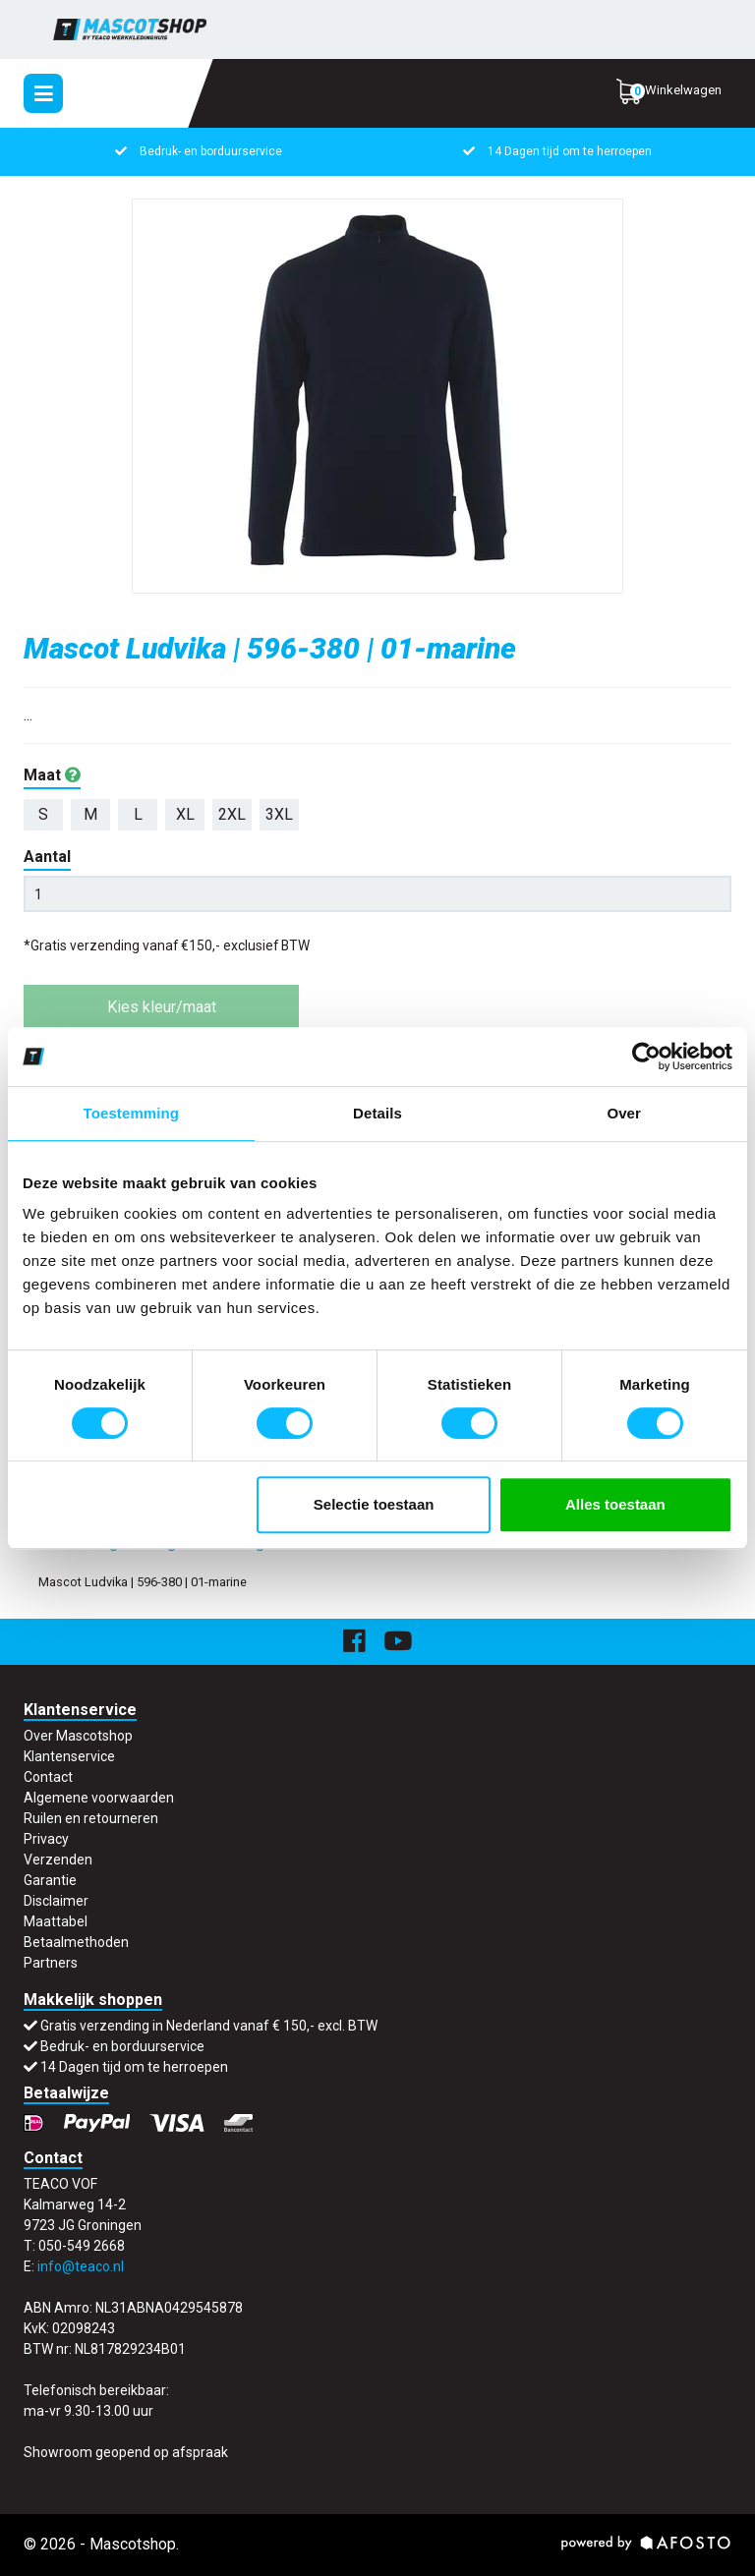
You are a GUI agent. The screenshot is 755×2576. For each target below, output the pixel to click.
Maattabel (55, 1921)
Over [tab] (624, 1113)
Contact (48, 1777)
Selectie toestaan (374, 1504)
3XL (279, 814)
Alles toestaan (615, 1504)
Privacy (46, 1839)
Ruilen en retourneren (91, 1818)
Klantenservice (69, 1756)
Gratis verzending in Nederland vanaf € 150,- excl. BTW (209, 2025)
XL (185, 814)
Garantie (50, 1880)
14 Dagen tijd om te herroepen (570, 151)
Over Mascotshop (78, 1736)
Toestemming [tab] (132, 1113)
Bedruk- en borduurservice (211, 151)
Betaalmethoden (76, 1942)
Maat (52, 775)
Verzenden (58, 1859)
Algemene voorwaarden (99, 1797)
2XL (232, 814)
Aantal (47, 856)
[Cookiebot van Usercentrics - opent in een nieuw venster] (646, 1056)
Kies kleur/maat (161, 1007)
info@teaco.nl (80, 2266)
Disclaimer (56, 1901)
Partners (51, 1963)
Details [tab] (377, 1113)
